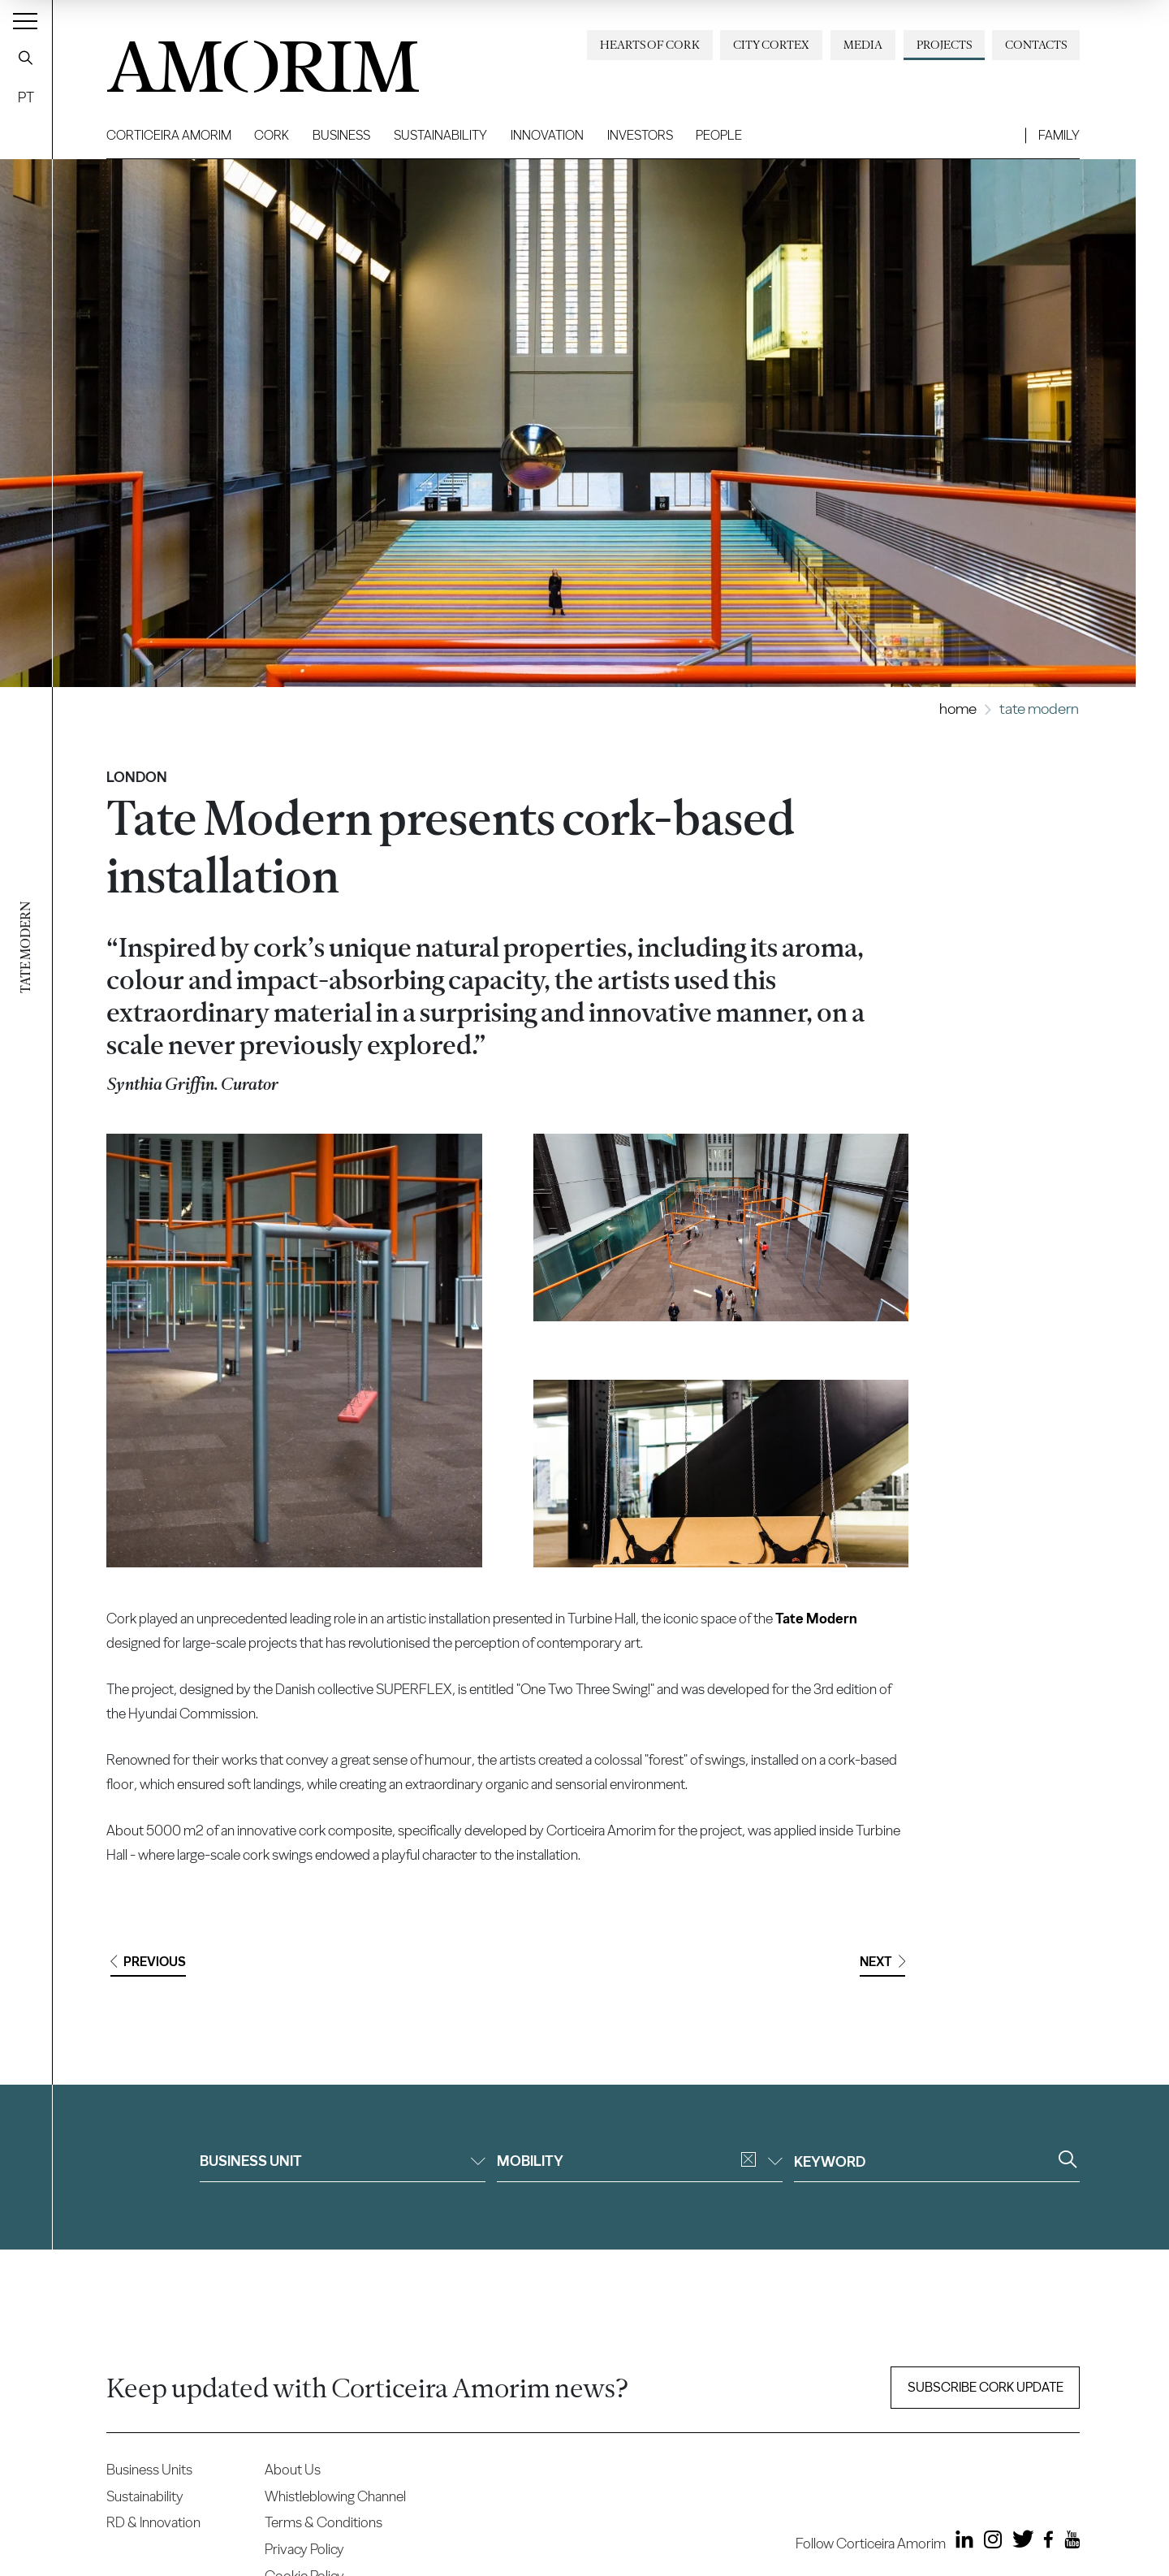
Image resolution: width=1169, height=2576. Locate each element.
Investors (640, 135)
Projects (944, 44)
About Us (293, 2469)
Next (882, 1961)
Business (341, 135)
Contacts (1036, 44)
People (719, 135)
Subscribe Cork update (985, 2387)
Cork (271, 135)
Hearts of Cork (650, 44)
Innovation (547, 135)
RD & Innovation (153, 2522)
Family (1059, 135)
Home (958, 708)
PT (26, 97)
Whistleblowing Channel (335, 2496)
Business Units (149, 2469)
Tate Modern (816, 1618)
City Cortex (771, 44)
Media (862, 44)
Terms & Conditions (323, 2522)
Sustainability (440, 135)
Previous (148, 1961)
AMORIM (236, 60)
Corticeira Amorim (168, 135)
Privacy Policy (304, 2548)
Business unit (342, 2160)
